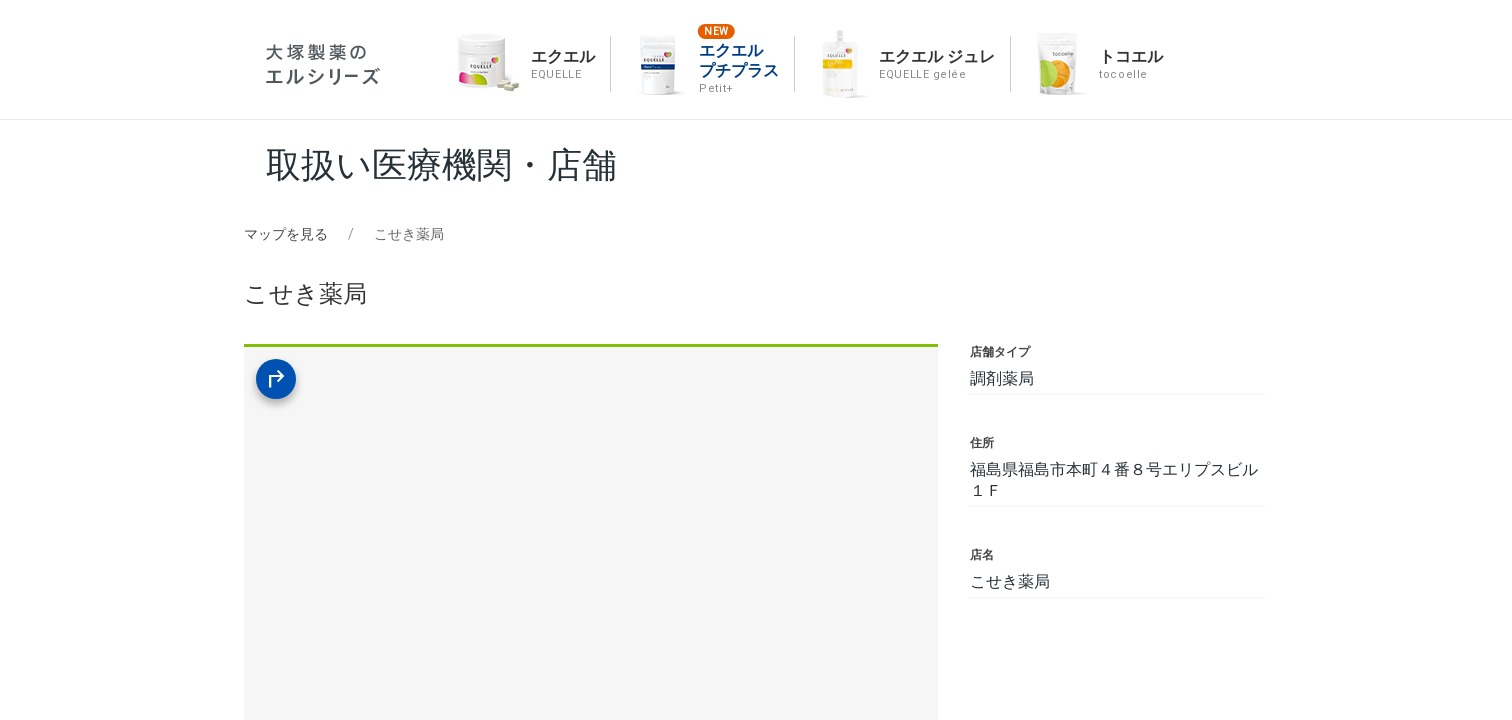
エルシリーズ (323, 64)
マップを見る (286, 234)
